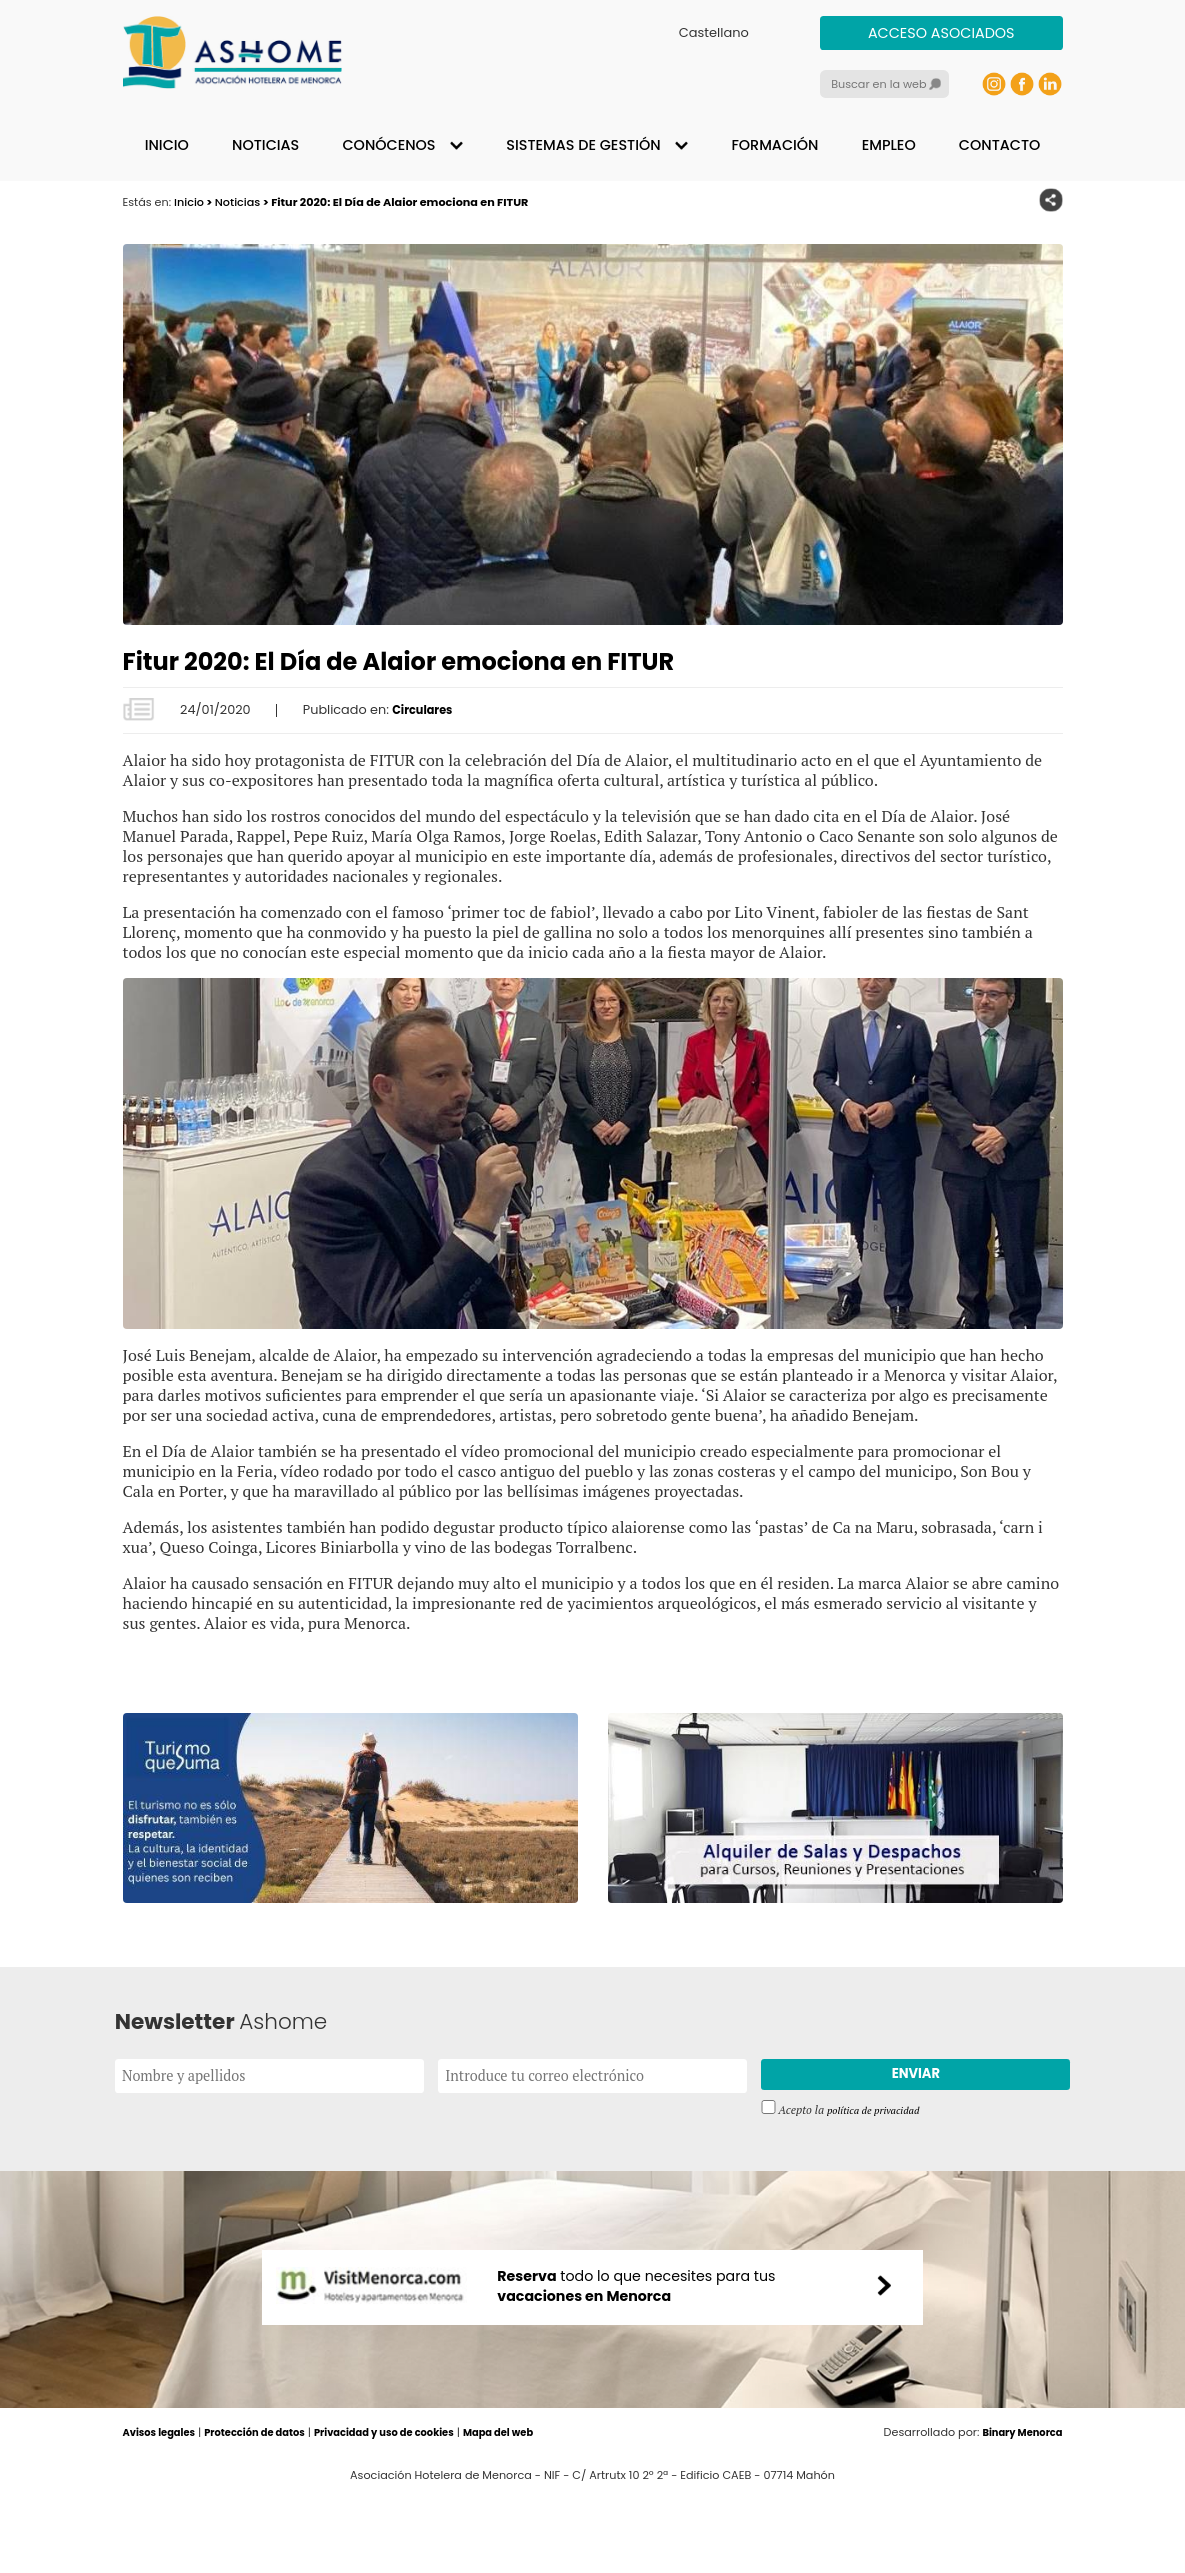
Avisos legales (164, 2510)
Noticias (265, 145)
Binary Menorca (1016, 2510)
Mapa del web (546, 2510)
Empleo (889, 145)
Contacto (999, 145)
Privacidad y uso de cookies (417, 2510)
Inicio (167, 145)
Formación (774, 145)
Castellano (714, 32)
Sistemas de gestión (583, 145)
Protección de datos (271, 2510)
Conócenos (388, 145)
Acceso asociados (941, 33)
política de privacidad (879, 2112)
